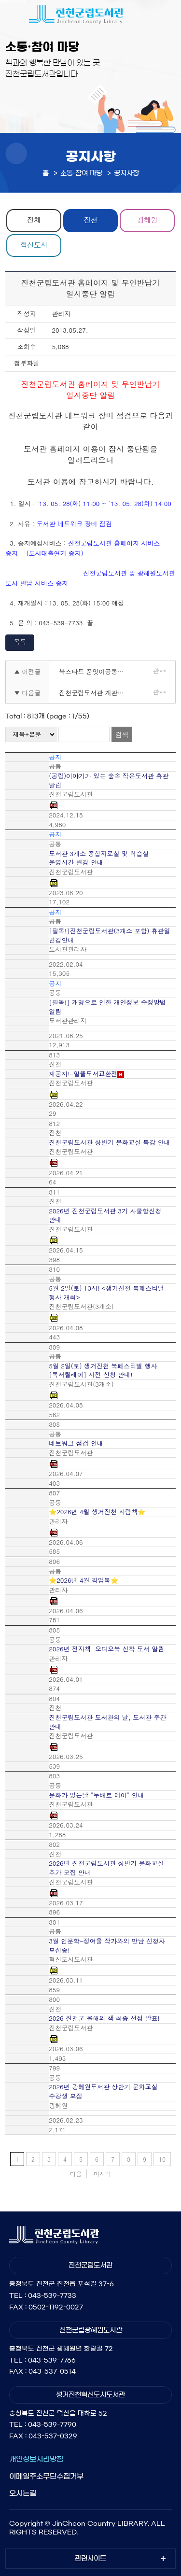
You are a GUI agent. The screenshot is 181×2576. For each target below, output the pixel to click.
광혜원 (147, 219)
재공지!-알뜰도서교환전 (83, 1074)
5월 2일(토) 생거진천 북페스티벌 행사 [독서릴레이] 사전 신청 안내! (103, 1370)
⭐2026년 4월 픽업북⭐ (83, 1580)
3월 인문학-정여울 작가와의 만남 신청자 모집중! (107, 1946)
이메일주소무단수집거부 (46, 2476)
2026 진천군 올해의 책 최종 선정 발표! (104, 2018)
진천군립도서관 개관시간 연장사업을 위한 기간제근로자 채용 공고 (95, 692)
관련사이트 (90, 2558)
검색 (121, 734)
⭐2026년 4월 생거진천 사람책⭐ (97, 1511)
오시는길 (22, 2493)
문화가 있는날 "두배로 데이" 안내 (96, 1795)
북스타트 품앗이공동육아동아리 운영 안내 (95, 671)
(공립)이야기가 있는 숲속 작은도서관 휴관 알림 (108, 780)
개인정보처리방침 (36, 2459)
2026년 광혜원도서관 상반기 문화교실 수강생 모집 (103, 2091)
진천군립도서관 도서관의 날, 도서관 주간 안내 (107, 1722)
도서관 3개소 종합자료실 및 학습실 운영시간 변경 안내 (99, 858)
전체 (34, 219)
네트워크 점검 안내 (76, 1443)
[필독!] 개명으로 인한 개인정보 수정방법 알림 (107, 1007)
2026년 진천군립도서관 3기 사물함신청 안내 (105, 1216)
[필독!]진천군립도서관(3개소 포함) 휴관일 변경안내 (109, 935)
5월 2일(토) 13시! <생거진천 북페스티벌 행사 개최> (106, 1293)
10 (162, 2159)
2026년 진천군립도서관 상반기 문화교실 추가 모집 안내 (106, 1868)
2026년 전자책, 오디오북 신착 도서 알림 (106, 1649)
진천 (90, 219)
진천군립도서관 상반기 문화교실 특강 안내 (109, 1142)
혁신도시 (33, 244)
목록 (20, 641)
